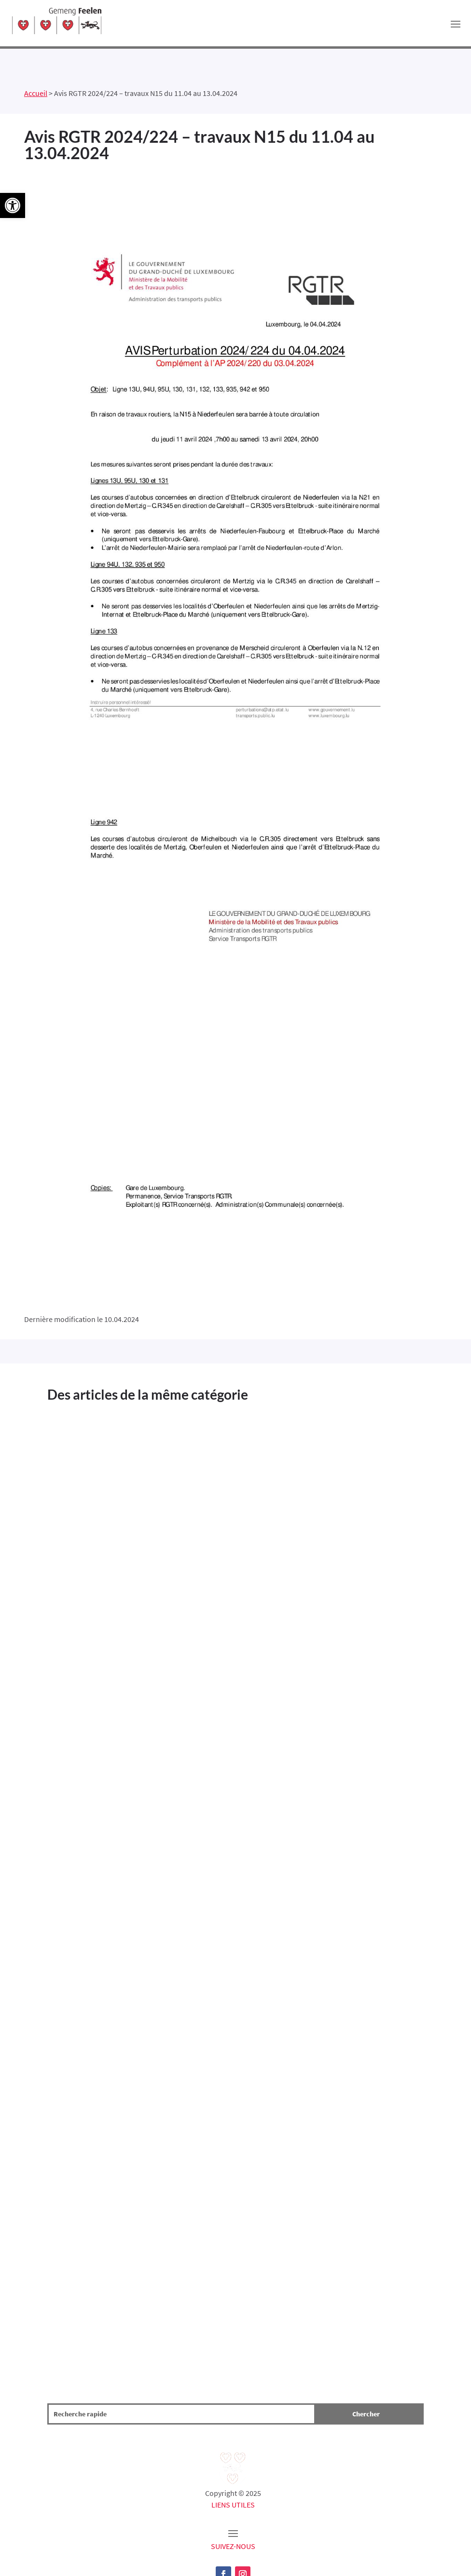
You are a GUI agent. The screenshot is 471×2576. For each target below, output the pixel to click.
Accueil (35, 93)
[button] (12, 205)
